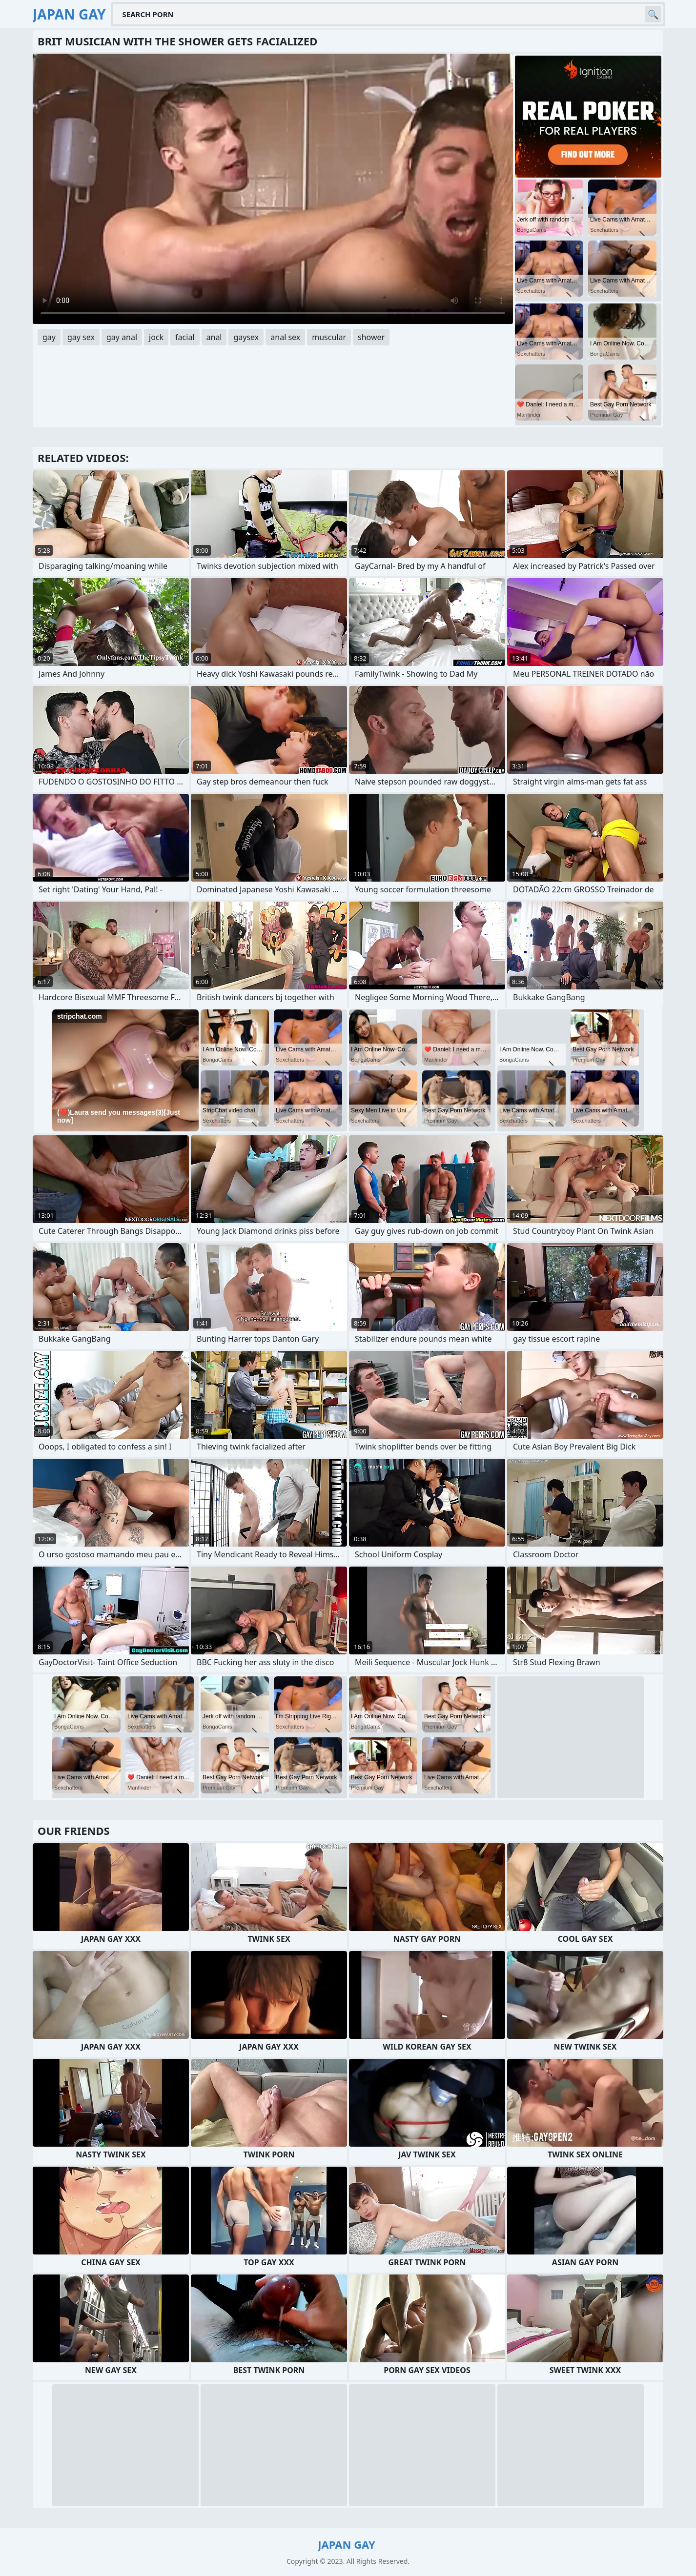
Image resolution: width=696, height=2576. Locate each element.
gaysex (246, 337)
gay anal (121, 337)
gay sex (81, 337)
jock (156, 337)
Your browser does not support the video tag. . (273, 189)
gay (49, 337)
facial (184, 337)
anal (214, 337)
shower (371, 337)
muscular (329, 337)
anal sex (285, 337)
